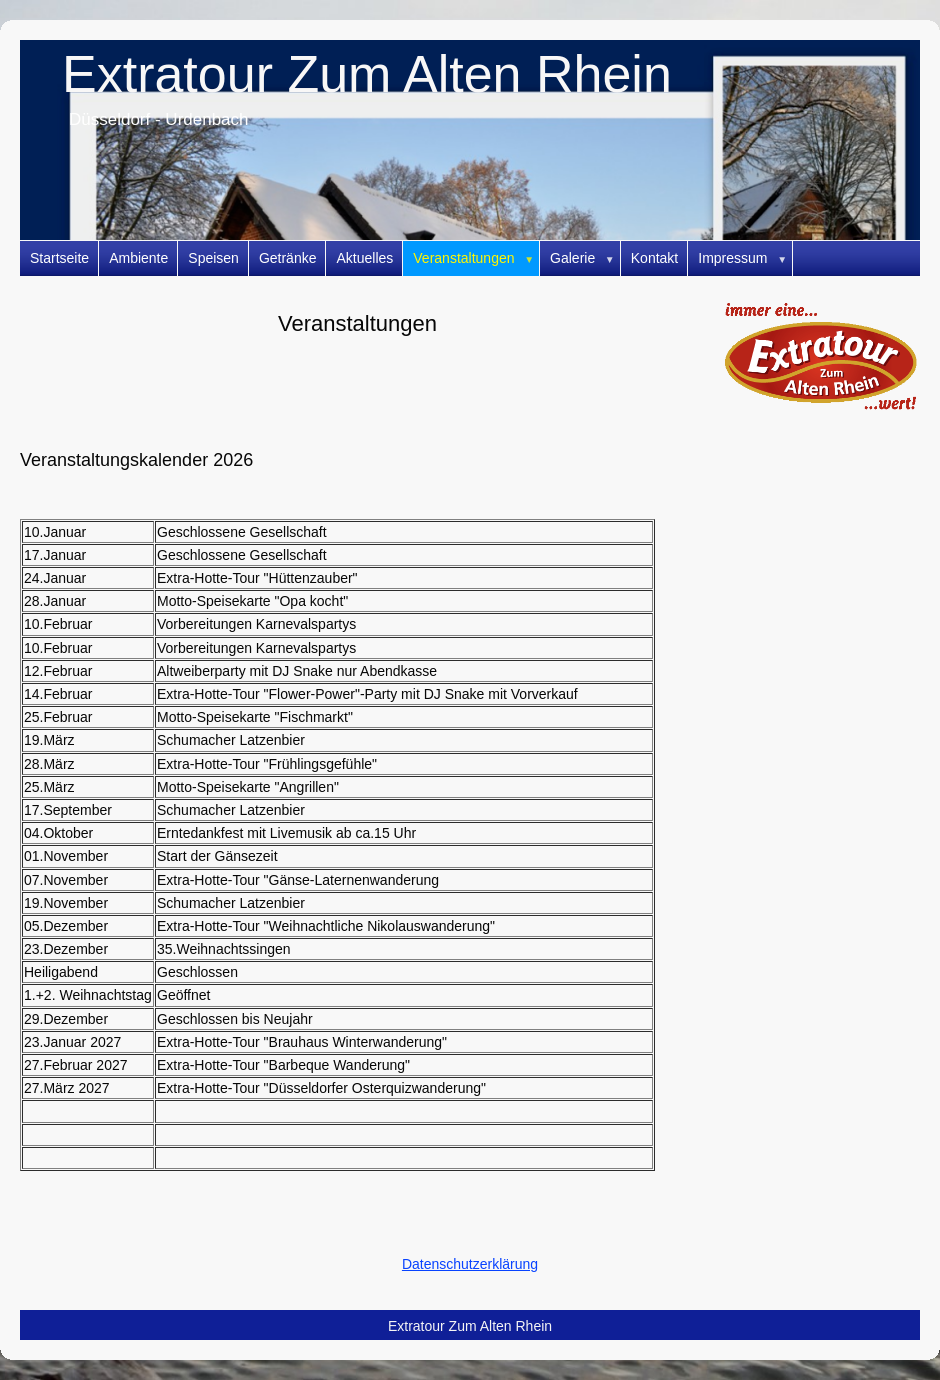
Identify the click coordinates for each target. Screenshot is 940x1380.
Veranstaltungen (476, 258)
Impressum (745, 258)
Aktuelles (364, 258)
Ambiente (138, 258)
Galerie (585, 258)
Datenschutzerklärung (470, 1264)
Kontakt (654, 258)
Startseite (59, 258)
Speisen (213, 258)
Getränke (288, 258)
